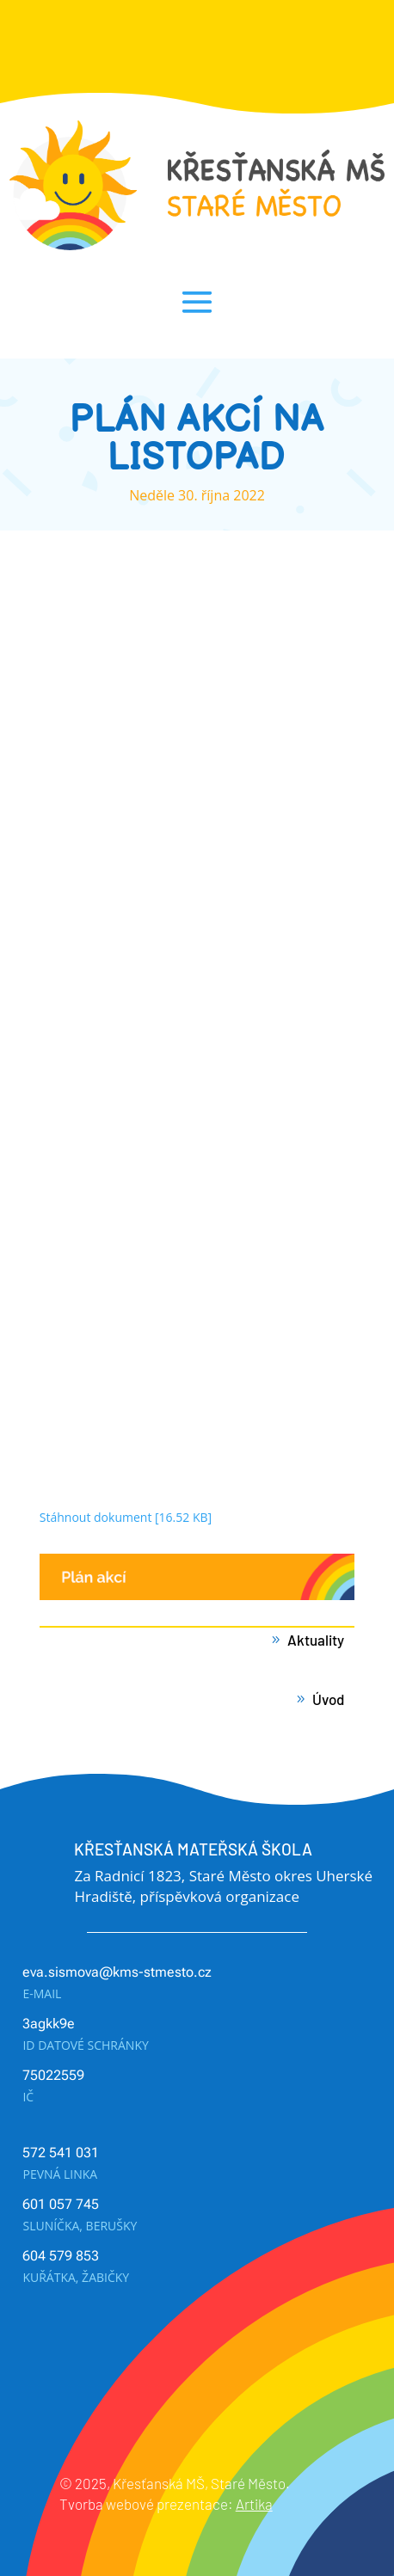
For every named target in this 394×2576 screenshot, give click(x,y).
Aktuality (315, 1639)
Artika (254, 2503)
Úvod (328, 1699)
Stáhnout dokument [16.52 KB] (126, 1517)
